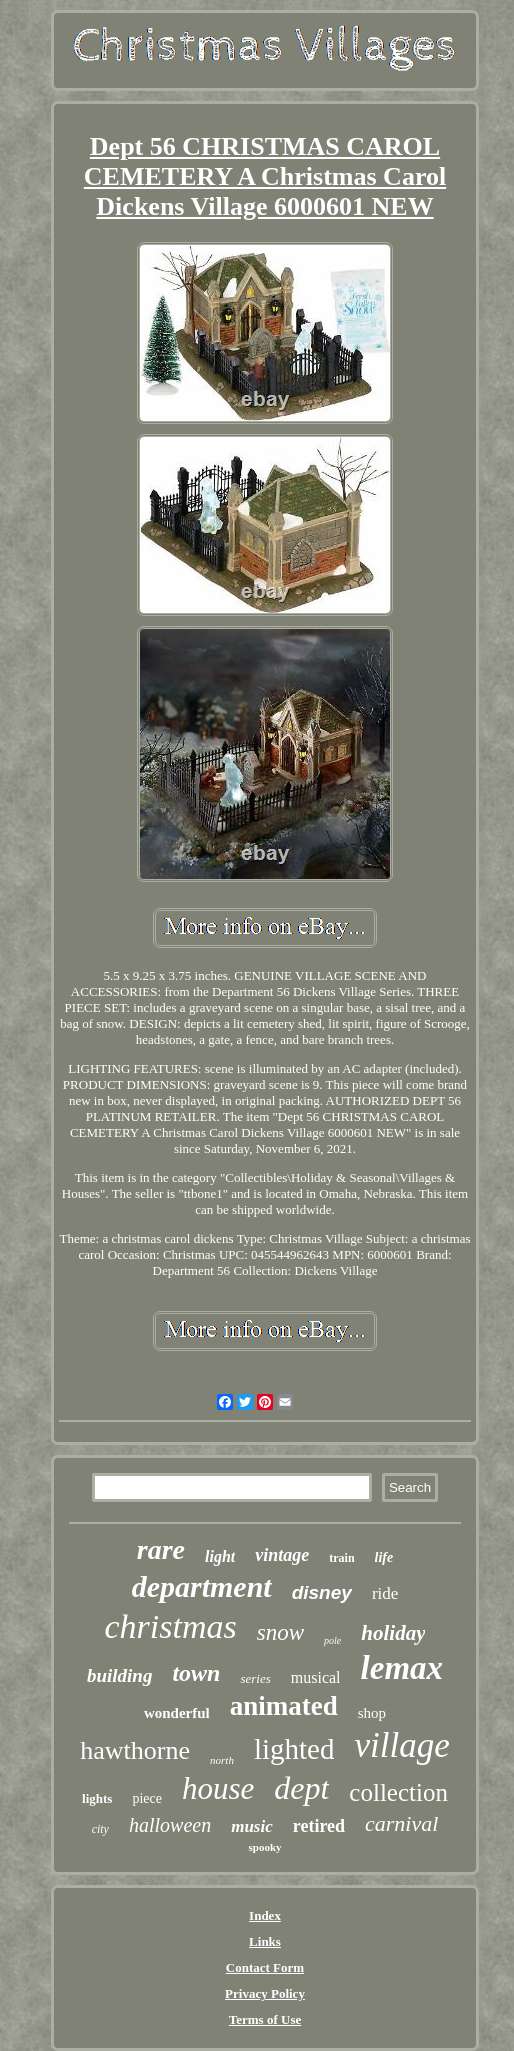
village (401, 1745)
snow (280, 1632)
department (202, 1586)
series (255, 1678)
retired (319, 1826)
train (341, 1558)
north (222, 1760)
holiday (393, 1633)
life (384, 1557)
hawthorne (135, 1750)
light (220, 1556)
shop (372, 1713)
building (119, 1675)
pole (332, 1640)
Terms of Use (265, 2019)
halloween (170, 1825)
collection (398, 1792)
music (252, 1826)
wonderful (177, 1713)
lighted (294, 1749)
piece (147, 1798)
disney (322, 1592)
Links (265, 1941)
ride (385, 1593)
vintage (282, 1555)
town (196, 1673)
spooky (264, 1847)
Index (265, 1915)
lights (97, 1798)
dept (301, 1788)
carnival (401, 1823)
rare (161, 1549)
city (100, 1829)
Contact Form (265, 1967)
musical (316, 1677)
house (218, 1788)
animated (284, 1706)
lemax (402, 1668)
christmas (171, 1626)
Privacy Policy (265, 1993)
